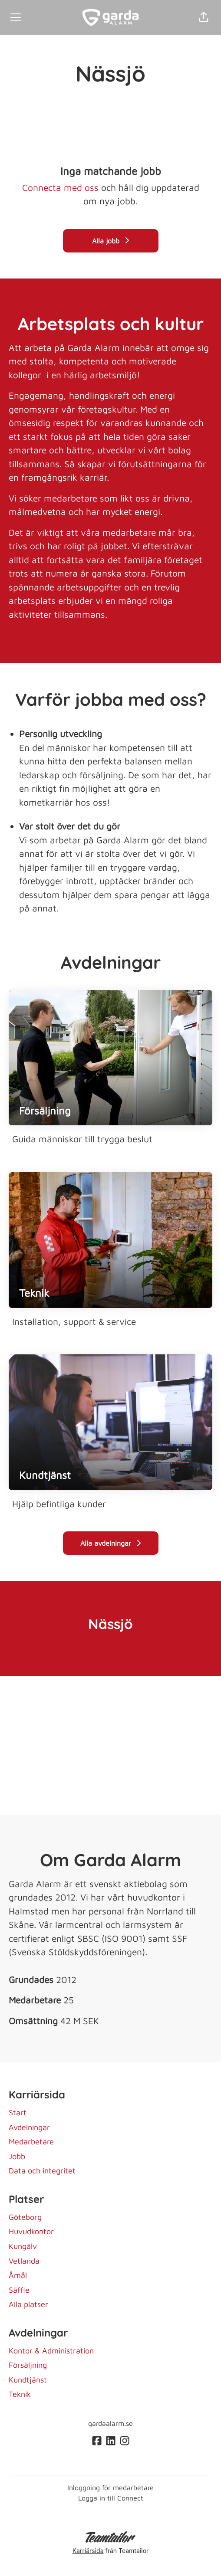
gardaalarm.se (110, 2423)
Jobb (17, 2156)
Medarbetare (31, 2141)
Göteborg (25, 2217)
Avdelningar (29, 2127)
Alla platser (28, 2304)
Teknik (20, 2394)
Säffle (19, 2289)
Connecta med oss (60, 187)
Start (17, 2112)
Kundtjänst (28, 2379)
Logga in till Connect (110, 2498)
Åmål (18, 2275)
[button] (203, 17)
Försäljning (28, 2365)
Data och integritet (42, 2170)
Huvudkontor (31, 2231)
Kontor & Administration (51, 2350)
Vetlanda (24, 2260)
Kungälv (23, 2246)
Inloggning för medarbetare (110, 2487)
